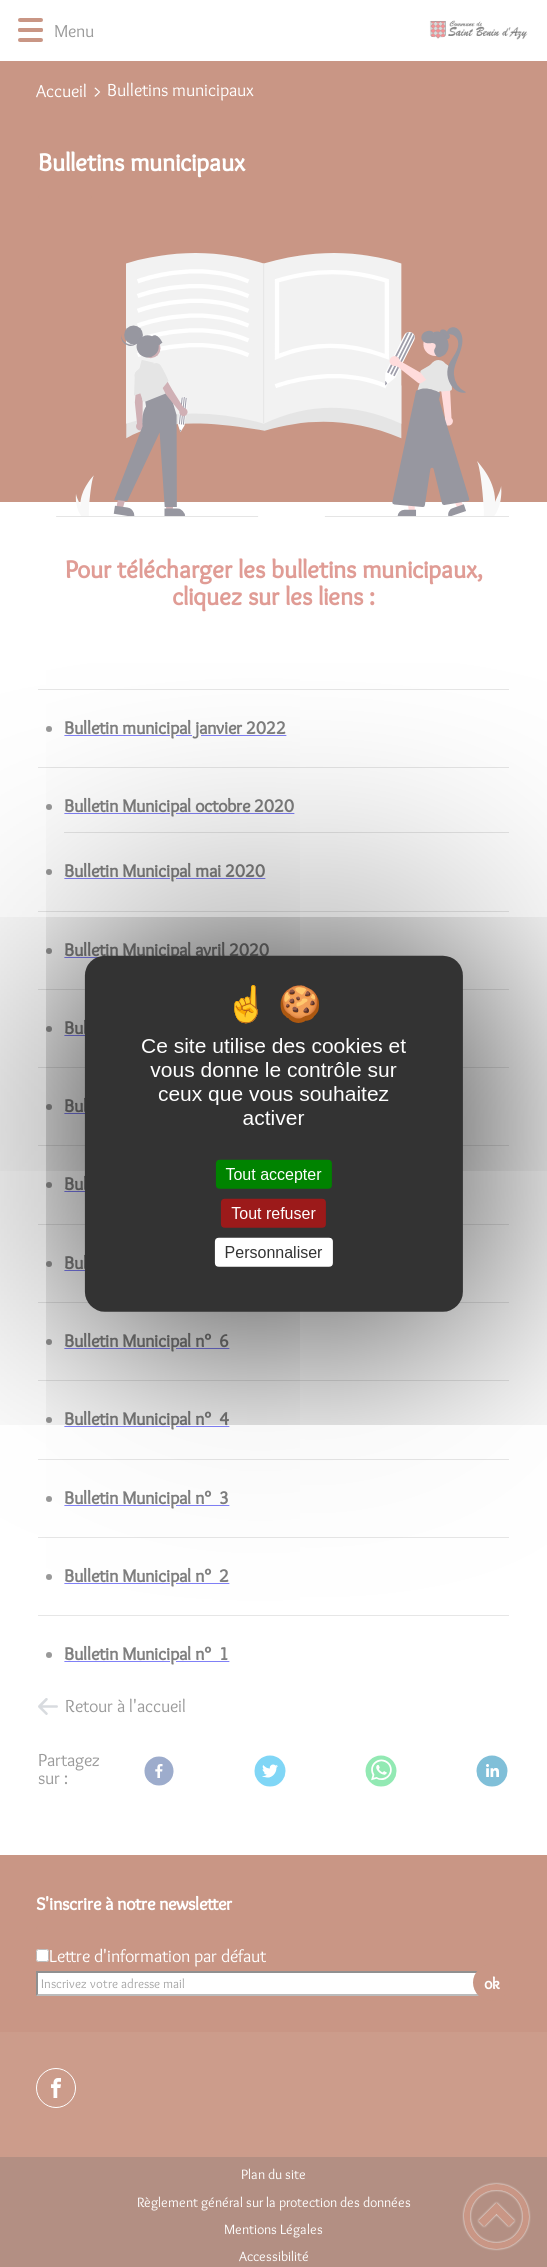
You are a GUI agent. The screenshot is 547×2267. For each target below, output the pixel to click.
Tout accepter (273, 1173)
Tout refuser (273, 1212)
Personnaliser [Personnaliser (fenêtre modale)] (274, 1252)
